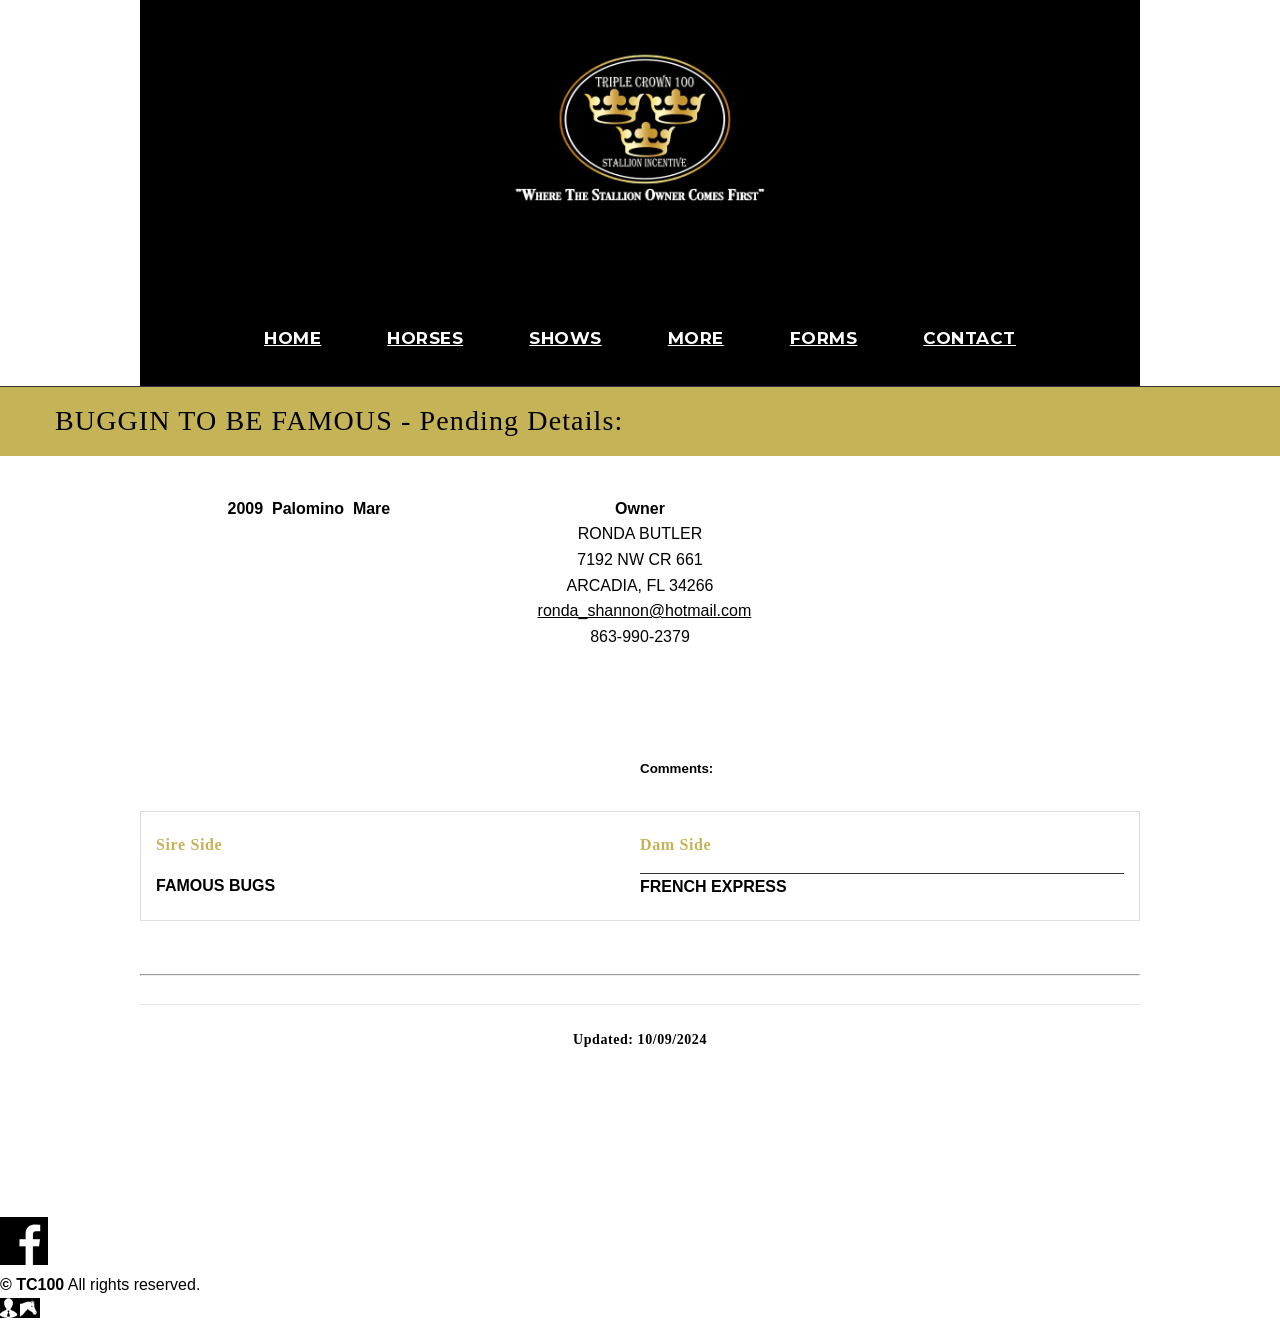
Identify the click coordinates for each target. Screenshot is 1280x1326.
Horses (425, 338)
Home (292, 338)
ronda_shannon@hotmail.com (645, 610)
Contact (969, 338)
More (696, 338)
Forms (824, 338)
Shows (565, 338)
